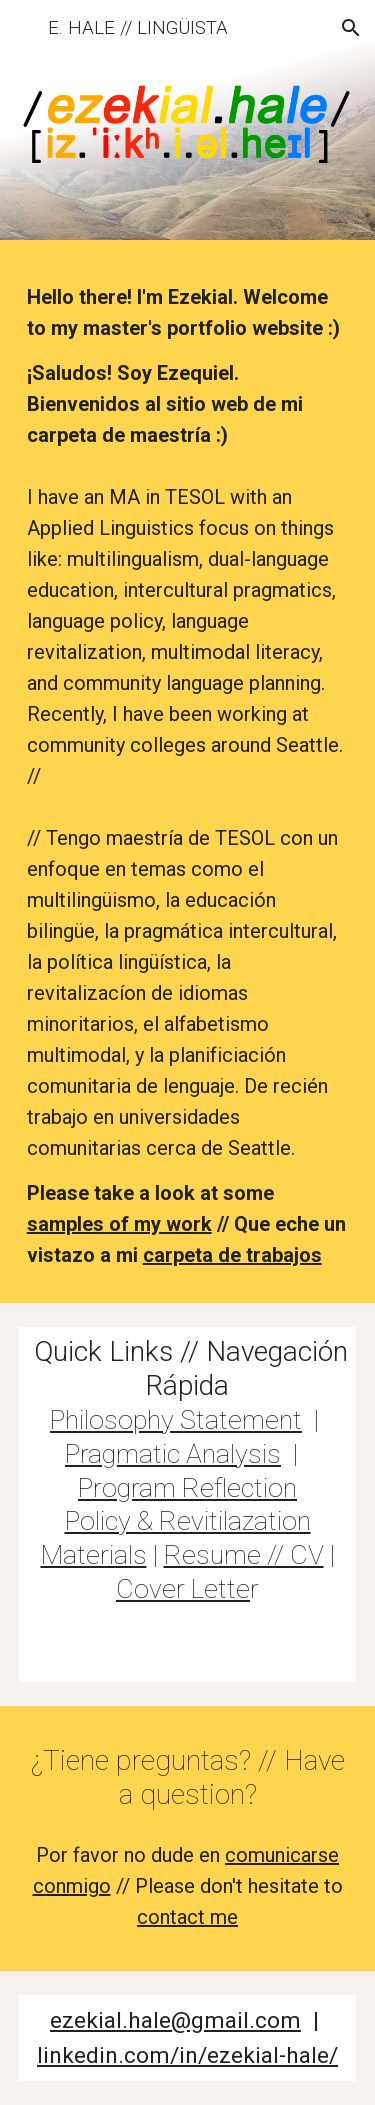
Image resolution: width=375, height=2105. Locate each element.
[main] (188, 776)
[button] (24, 27)
